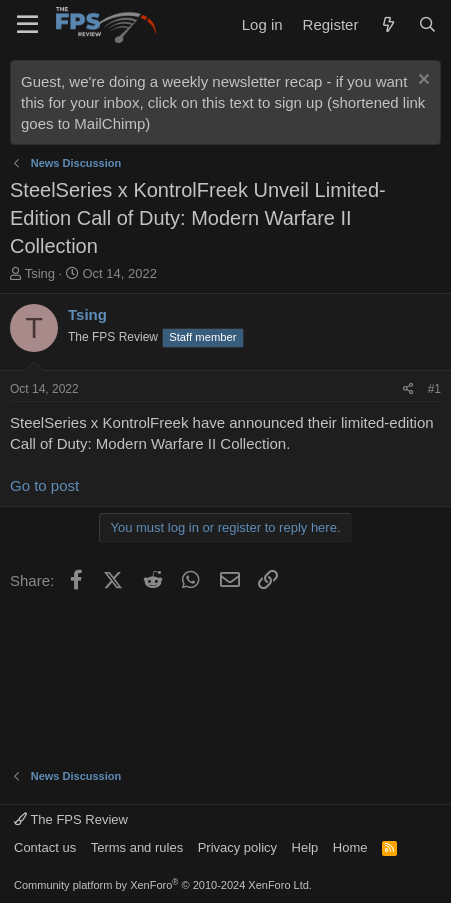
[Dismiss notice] (421, 81)
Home (350, 847)
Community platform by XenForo (163, 885)
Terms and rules (137, 847)
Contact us (45, 847)
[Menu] (27, 25)
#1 (434, 389)
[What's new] (387, 24)
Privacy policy (237, 847)
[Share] (408, 389)
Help (305, 847)
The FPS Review (71, 819)
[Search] (427, 24)
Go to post (44, 485)
